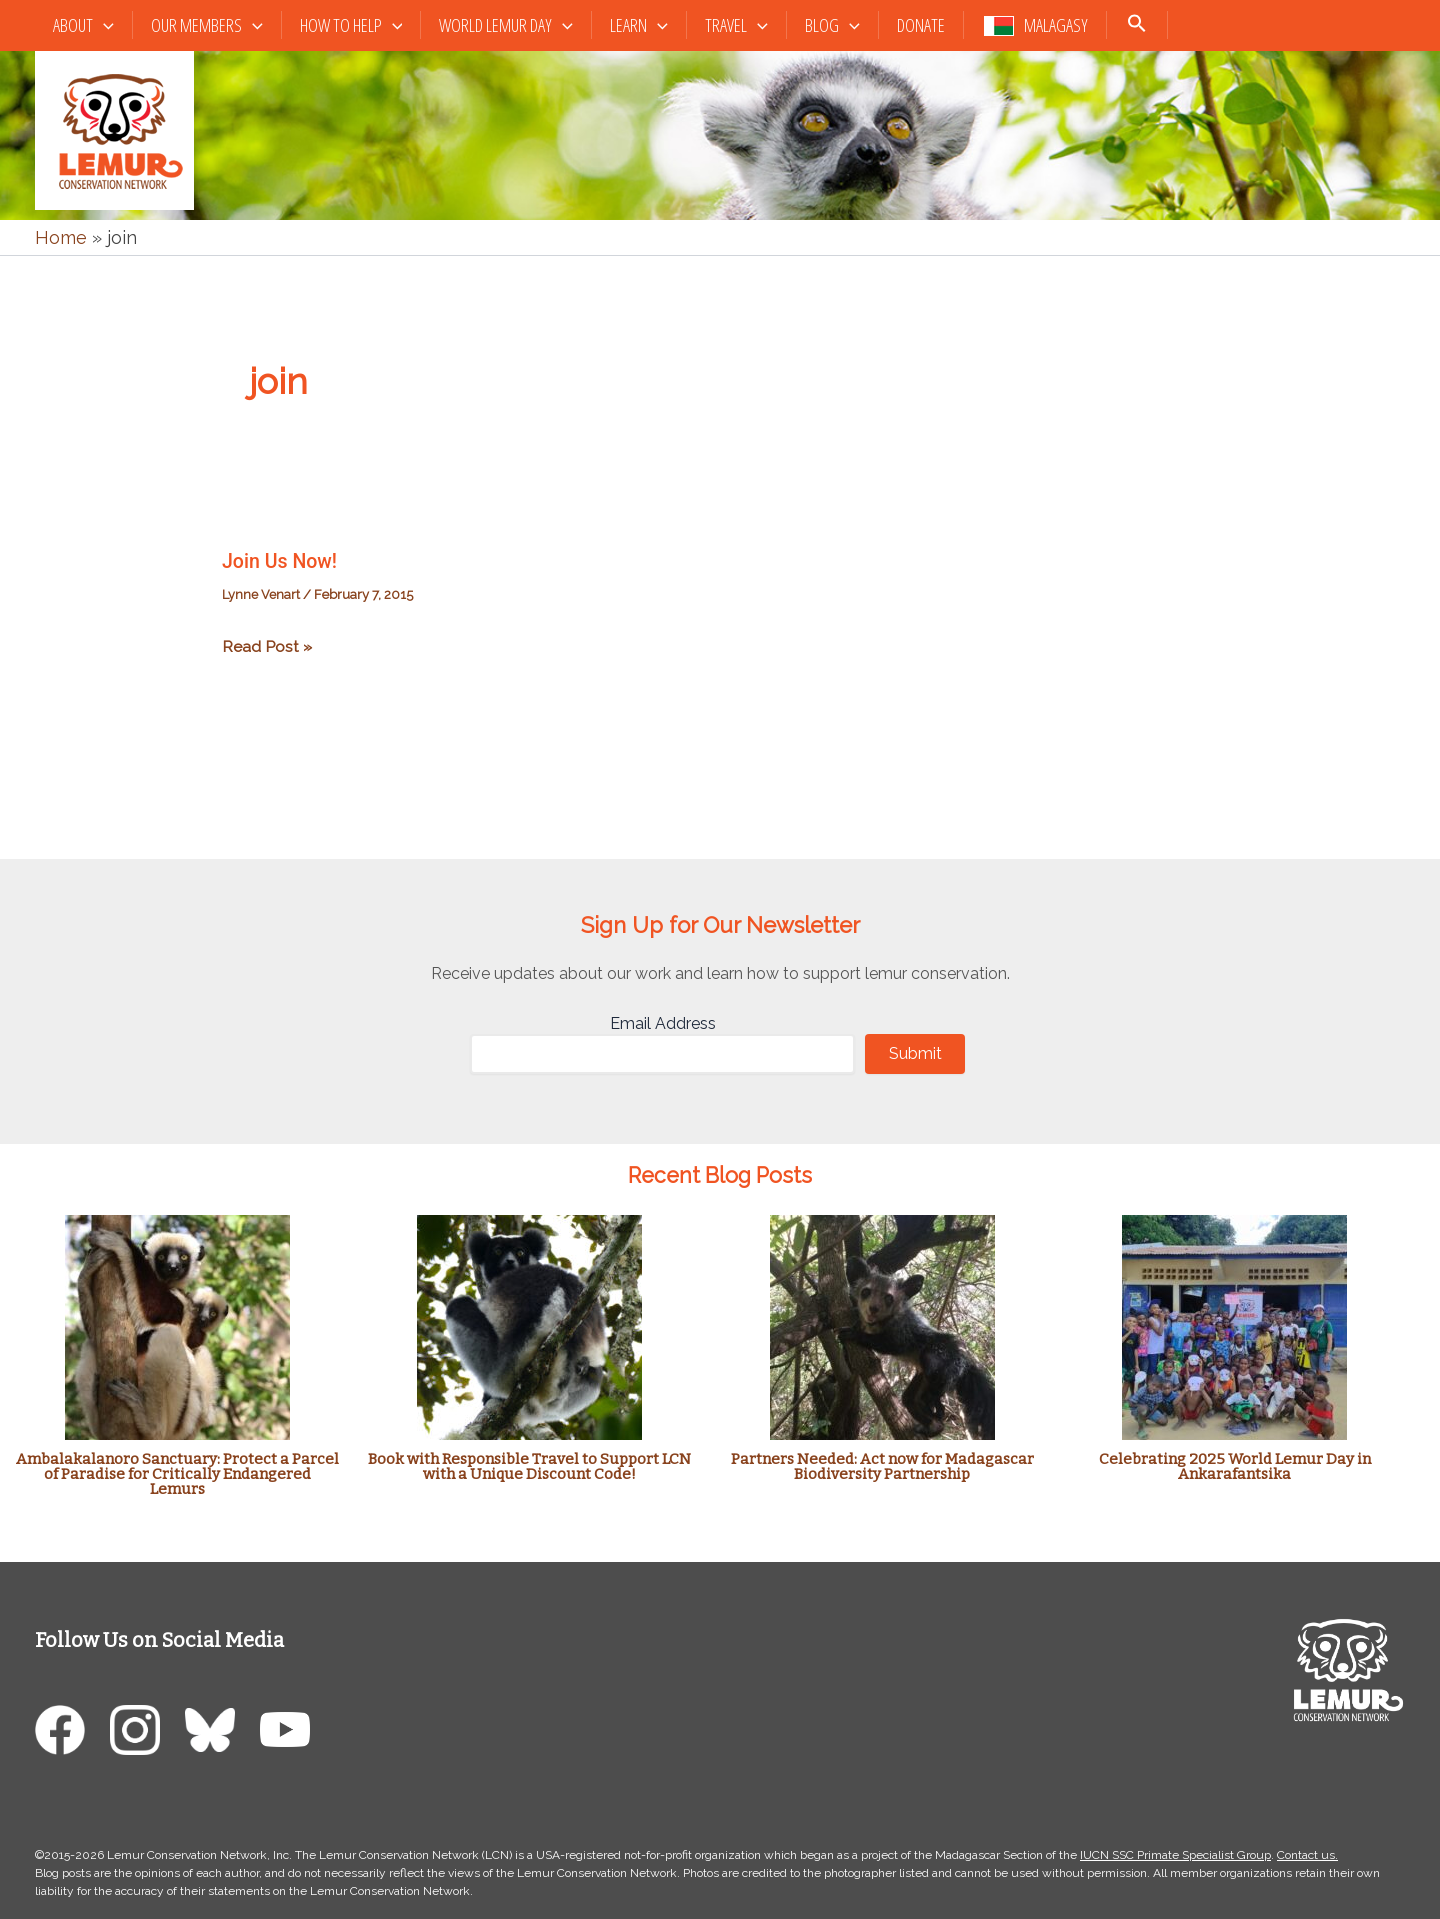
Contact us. (1307, 1854)
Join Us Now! (281, 561)
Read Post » (267, 646)
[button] (103, 25)
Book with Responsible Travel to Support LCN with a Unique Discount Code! (529, 1465)
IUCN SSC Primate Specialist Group (1175, 1854)
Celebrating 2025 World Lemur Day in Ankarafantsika (1235, 1465)
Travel (736, 25)
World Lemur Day (506, 25)
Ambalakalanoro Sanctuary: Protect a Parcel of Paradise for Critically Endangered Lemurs (177, 1473)
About (83, 25)
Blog (832, 25)
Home (61, 237)
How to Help (351, 25)
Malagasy (1056, 25)
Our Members (207, 25)
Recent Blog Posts (720, 1175)
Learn (639, 25)
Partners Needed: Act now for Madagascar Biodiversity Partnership (882, 1465)
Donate (921, 25)
